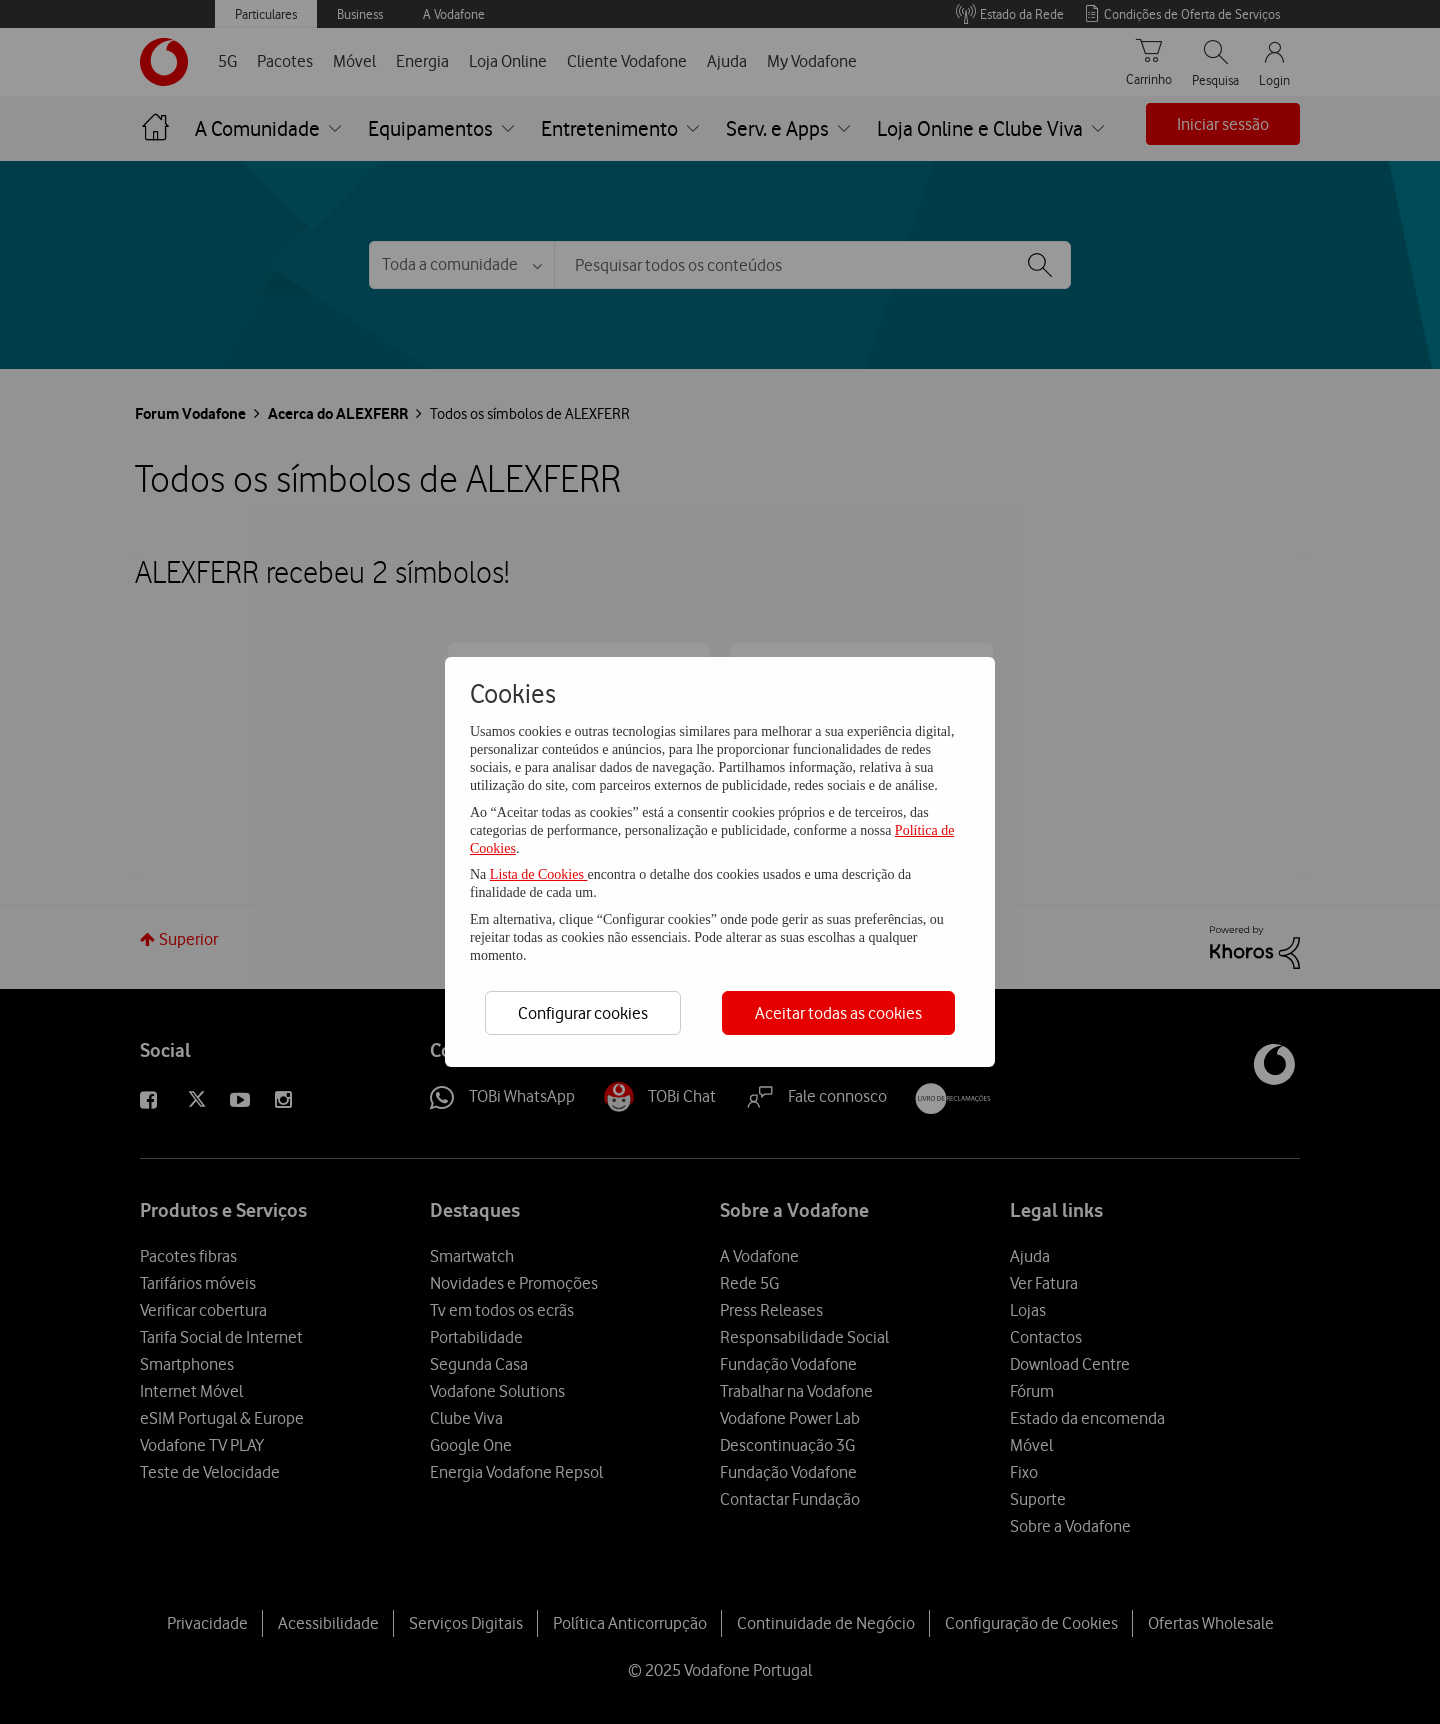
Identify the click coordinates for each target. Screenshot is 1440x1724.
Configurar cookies (583, 1013)
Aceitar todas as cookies (838, 1013)
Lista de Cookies (539, 874)
